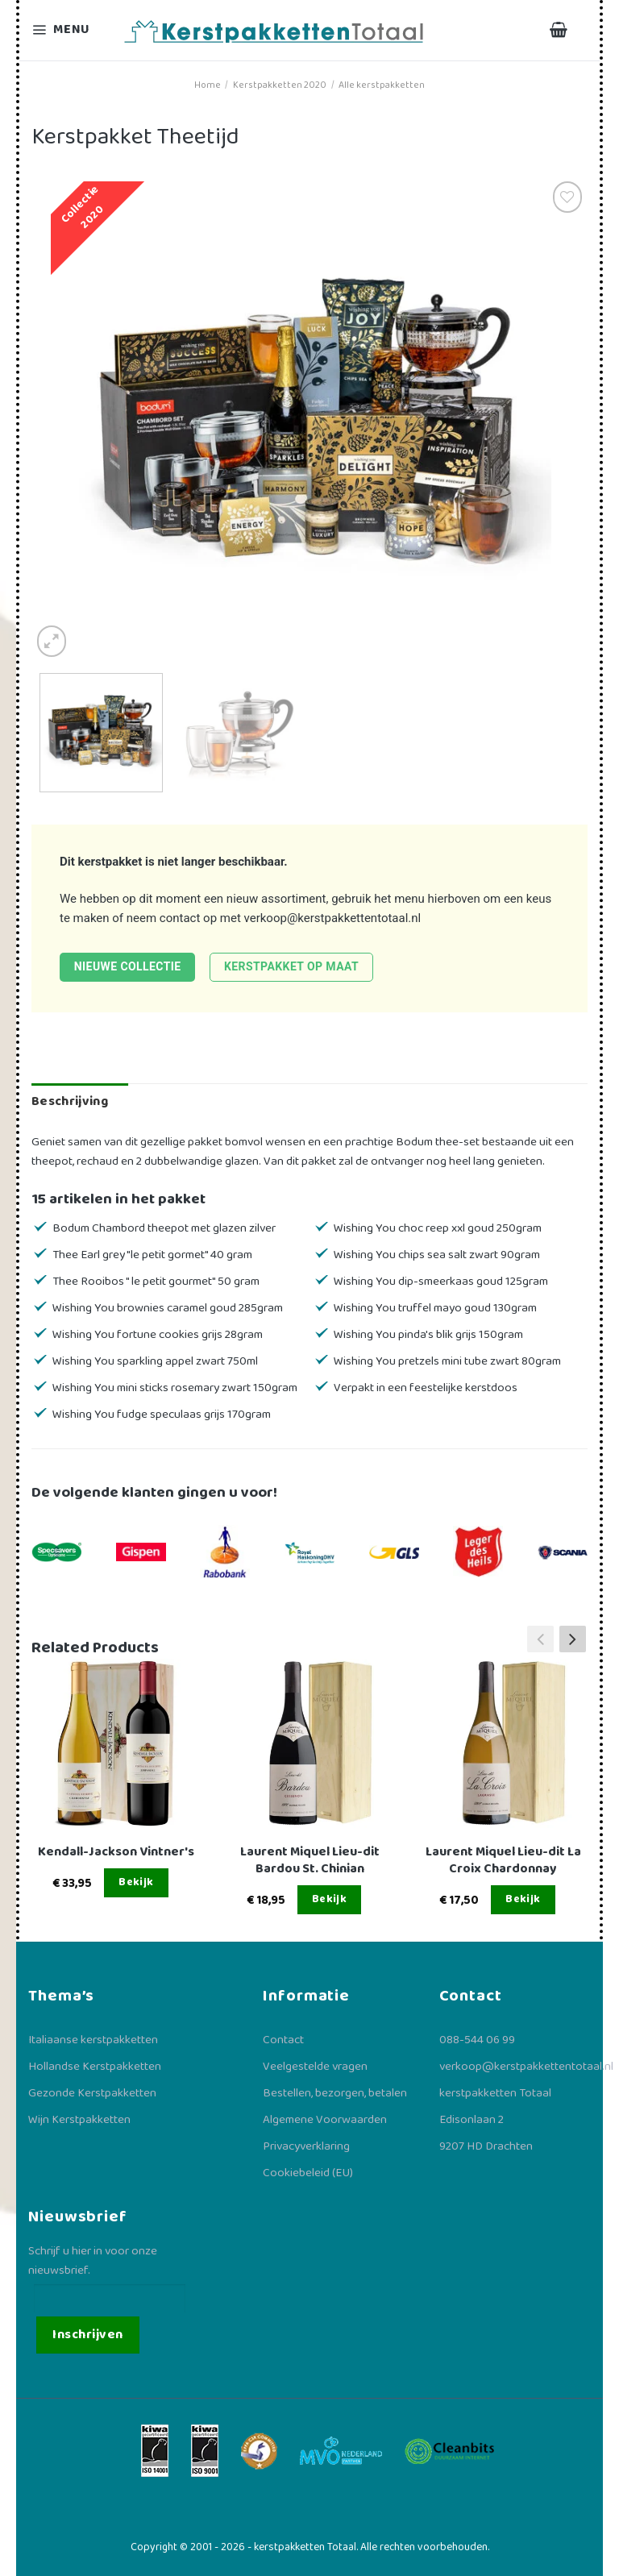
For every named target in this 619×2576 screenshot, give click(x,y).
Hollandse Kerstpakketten (94, 2066)
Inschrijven (87, 2335)
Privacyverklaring (306, 2146)
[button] (573, 1638)
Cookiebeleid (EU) (308, 2173)
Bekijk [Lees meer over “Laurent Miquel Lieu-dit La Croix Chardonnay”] (523, 1899)
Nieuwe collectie (127, 966)
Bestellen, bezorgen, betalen (335, 2093)
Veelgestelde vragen (315, 2066)
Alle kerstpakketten (382, 85)
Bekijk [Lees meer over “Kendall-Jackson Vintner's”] (136, 1882)
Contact (283, 2040)
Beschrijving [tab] (69, 1101)
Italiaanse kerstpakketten (93, 2040)
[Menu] (70, 30)
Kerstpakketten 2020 (279, 85)
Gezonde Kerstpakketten (92, 2093)
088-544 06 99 (477, 2040)
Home (207, 85)
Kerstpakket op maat (291, 966)
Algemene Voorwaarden (325, 2119)
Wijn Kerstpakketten (79, 2119)
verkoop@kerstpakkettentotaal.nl (333, 918)
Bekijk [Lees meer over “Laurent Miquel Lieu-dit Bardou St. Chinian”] (329, 1899)
